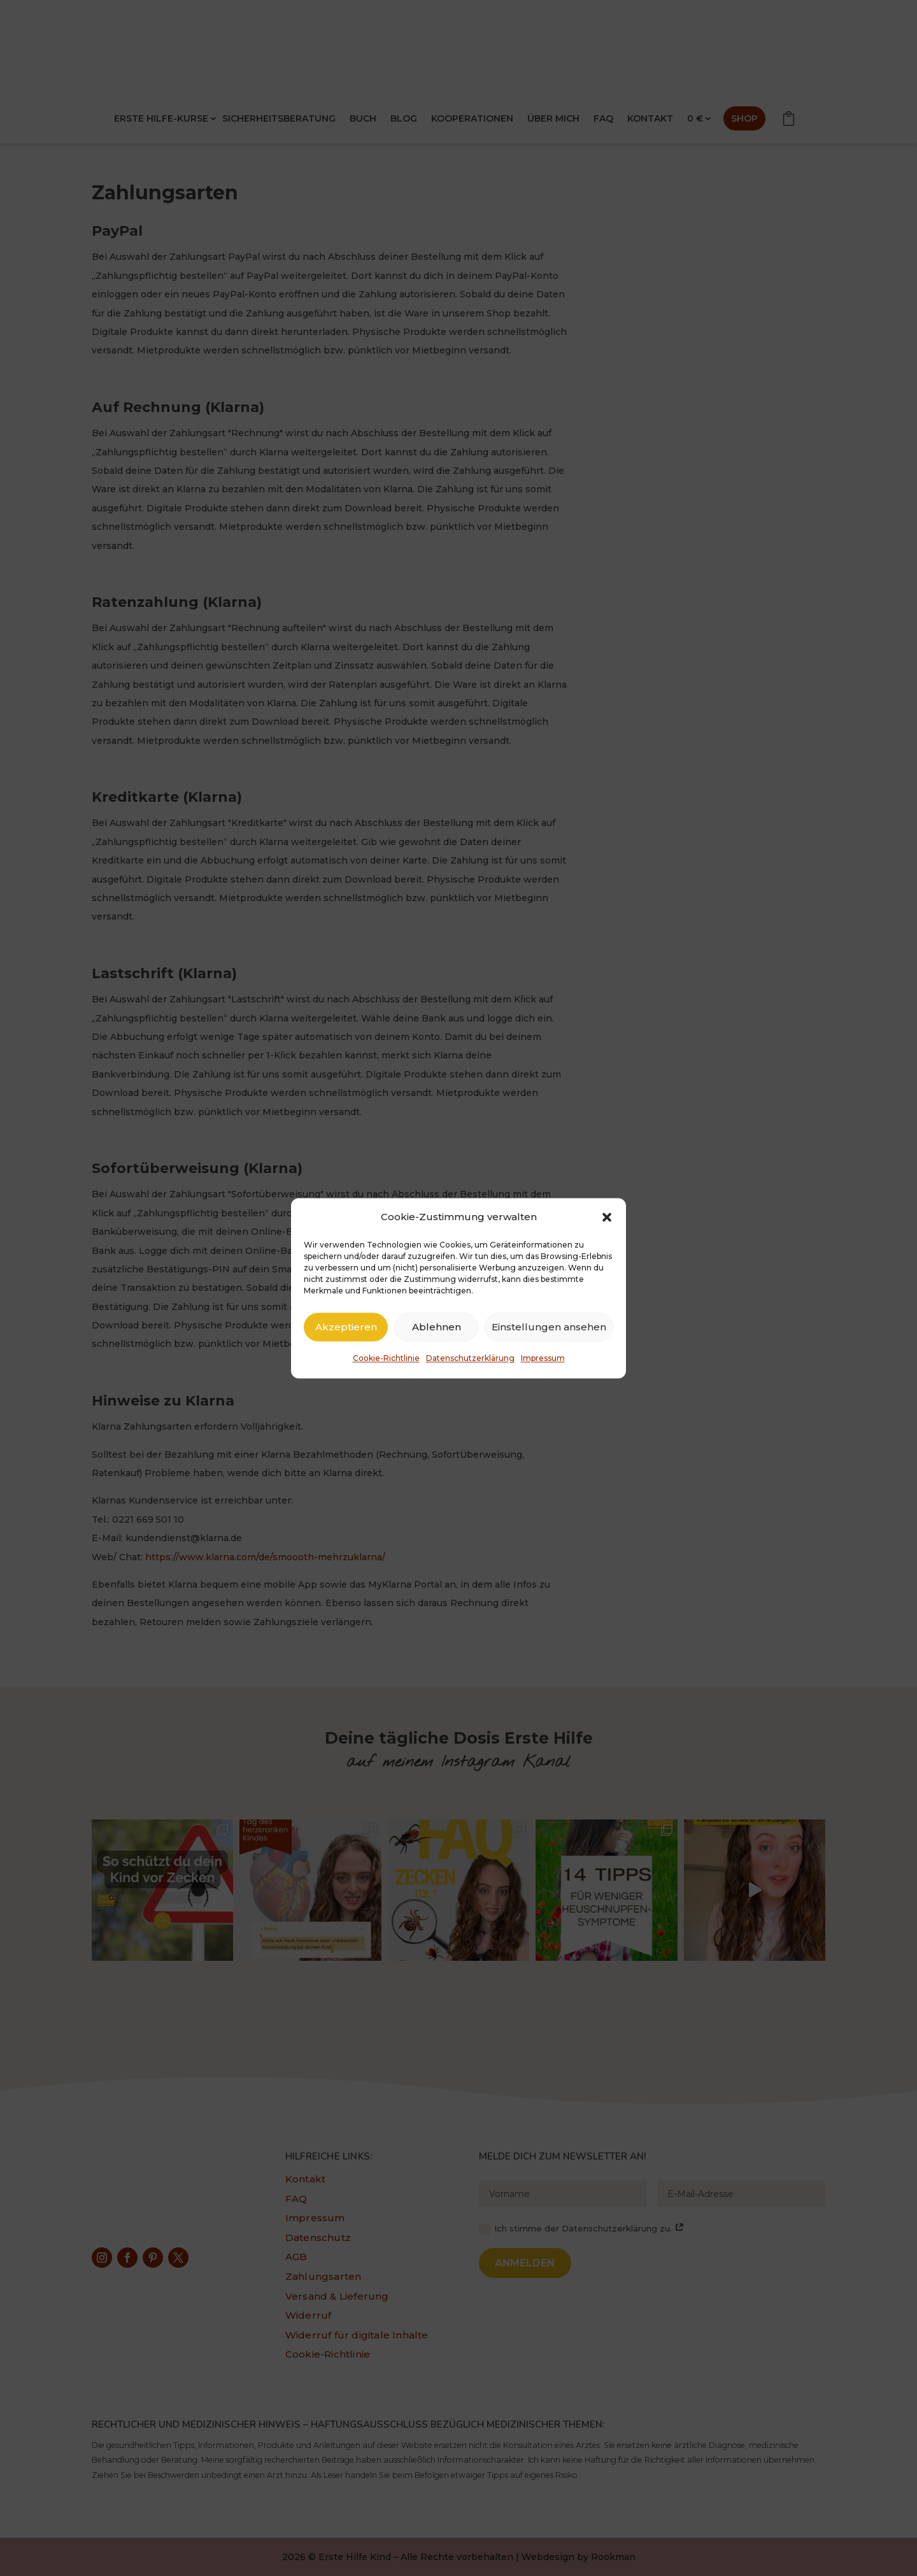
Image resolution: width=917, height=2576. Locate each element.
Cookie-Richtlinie (386, 1358)
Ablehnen (436, 1327)
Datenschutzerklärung (470, 1358)
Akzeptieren (346, 1327)
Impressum (543, 1358)
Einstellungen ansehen (549, 1327)
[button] (607, 1217)
